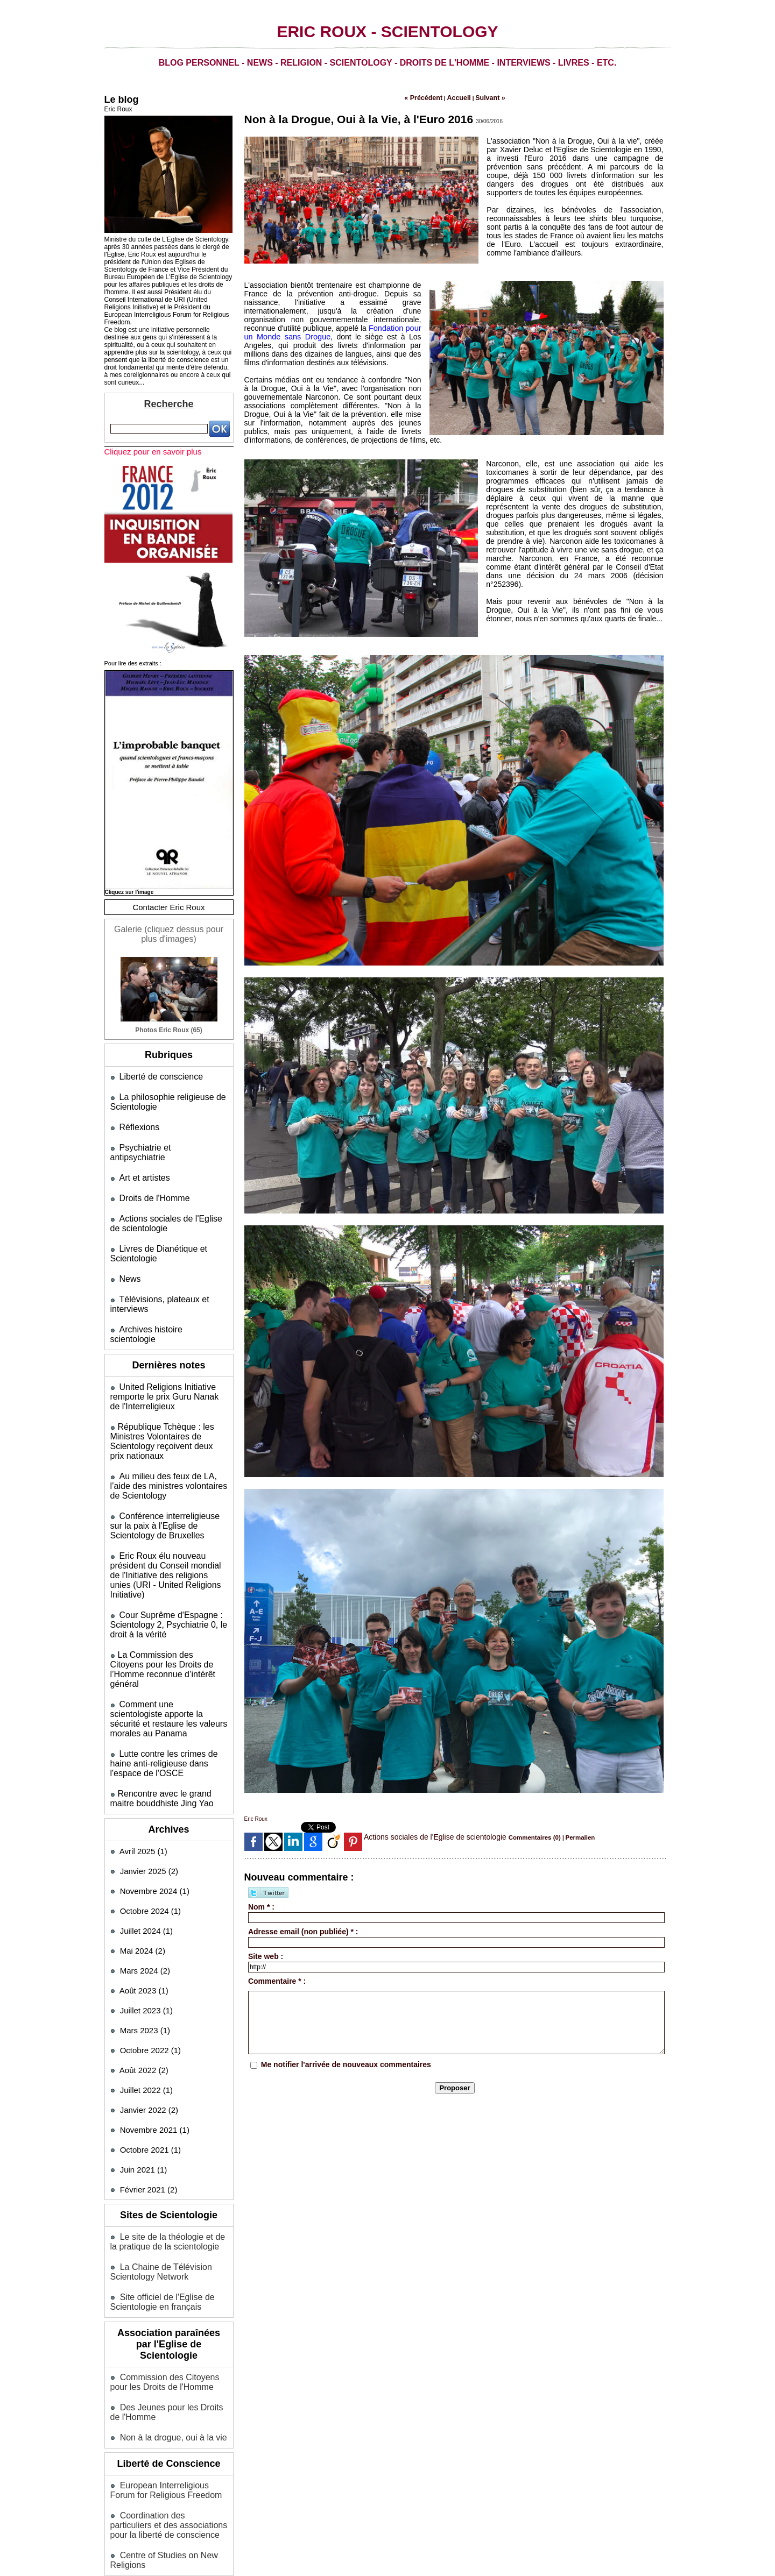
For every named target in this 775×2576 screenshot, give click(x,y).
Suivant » (484, 97)
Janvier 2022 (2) (149, 2034)
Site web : (265, 1953)
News (129, 1261)
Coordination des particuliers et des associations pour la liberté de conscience (166, 2442)
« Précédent (428, 97)
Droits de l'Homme (152, 1183)
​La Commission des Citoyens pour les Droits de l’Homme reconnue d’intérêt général (166, 1614)
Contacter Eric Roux (168, 907)
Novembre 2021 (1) (154, 2054)
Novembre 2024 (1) (154, 1815)
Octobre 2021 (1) (150, 2074)
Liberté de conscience (158, 1074)
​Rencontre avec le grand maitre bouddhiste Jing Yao (158, 1724)
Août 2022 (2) (143, 1994)
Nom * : (261, 1903)
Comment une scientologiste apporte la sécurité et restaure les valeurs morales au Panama (166, 1652)
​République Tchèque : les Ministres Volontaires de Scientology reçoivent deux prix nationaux (166, 1409)
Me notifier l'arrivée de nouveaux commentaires (346, 2061)
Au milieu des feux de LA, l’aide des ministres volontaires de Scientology (165, 1452)
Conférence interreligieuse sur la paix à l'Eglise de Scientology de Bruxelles (168, 1490)
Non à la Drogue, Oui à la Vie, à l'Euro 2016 (342, 116)
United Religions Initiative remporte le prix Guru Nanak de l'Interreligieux (166, 1366)
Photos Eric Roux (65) (168, 1028)
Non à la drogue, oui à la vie (170, 2356)
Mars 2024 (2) (145, 1895)
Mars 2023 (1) (145, 1955)
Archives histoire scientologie (171, 1310)
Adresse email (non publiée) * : (303, 1928)
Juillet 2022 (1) (146, 2014)
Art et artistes (143, 1163)
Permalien (571, 1834)
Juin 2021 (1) (143, 2094)
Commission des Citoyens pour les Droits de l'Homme (162, 2303)
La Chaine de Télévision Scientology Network (158, 2195)
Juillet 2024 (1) (146, 1855)
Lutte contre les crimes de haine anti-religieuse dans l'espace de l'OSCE (161, 1690)
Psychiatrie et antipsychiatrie (170, 1143)
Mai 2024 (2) (142, 1875)
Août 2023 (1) (143, 1915)
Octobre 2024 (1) (150, 1835)
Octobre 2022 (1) (150, 1974)
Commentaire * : (277, 1978)
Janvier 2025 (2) (149, 1795)
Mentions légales (169, 2506)
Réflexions (138, 1123)
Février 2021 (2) (149, 2114)
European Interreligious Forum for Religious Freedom (162, 2409)
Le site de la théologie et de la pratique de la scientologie (169, 2166)
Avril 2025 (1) (143, 1775)
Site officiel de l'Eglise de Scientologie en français (159, 2224)
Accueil (458, 97)
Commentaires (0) (532, 1834)
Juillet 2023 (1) (146, 1935)
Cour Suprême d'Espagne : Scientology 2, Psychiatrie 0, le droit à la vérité (165, 1575)
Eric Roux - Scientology (387, 31)
